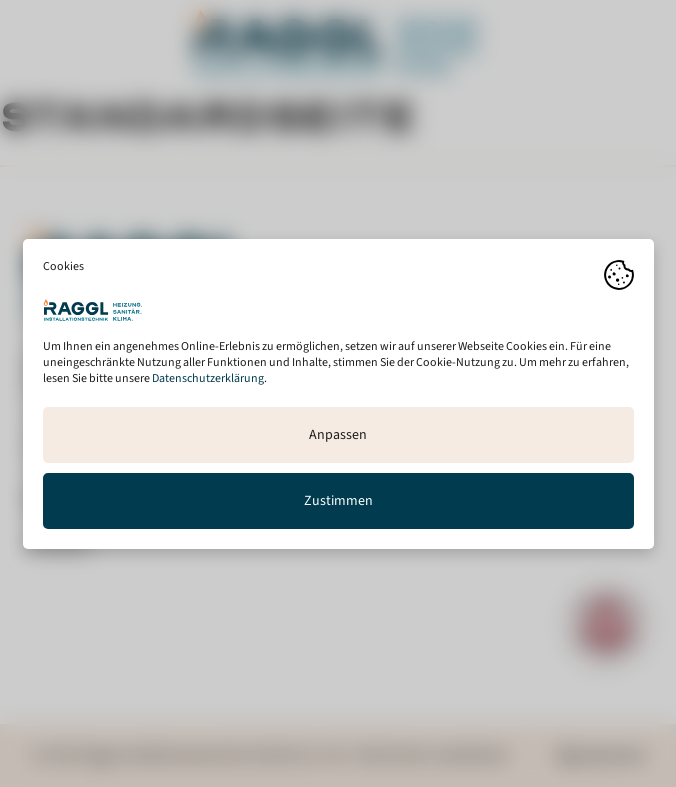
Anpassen (338, 434)
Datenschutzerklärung (208, 377)
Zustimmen (338, 500)
